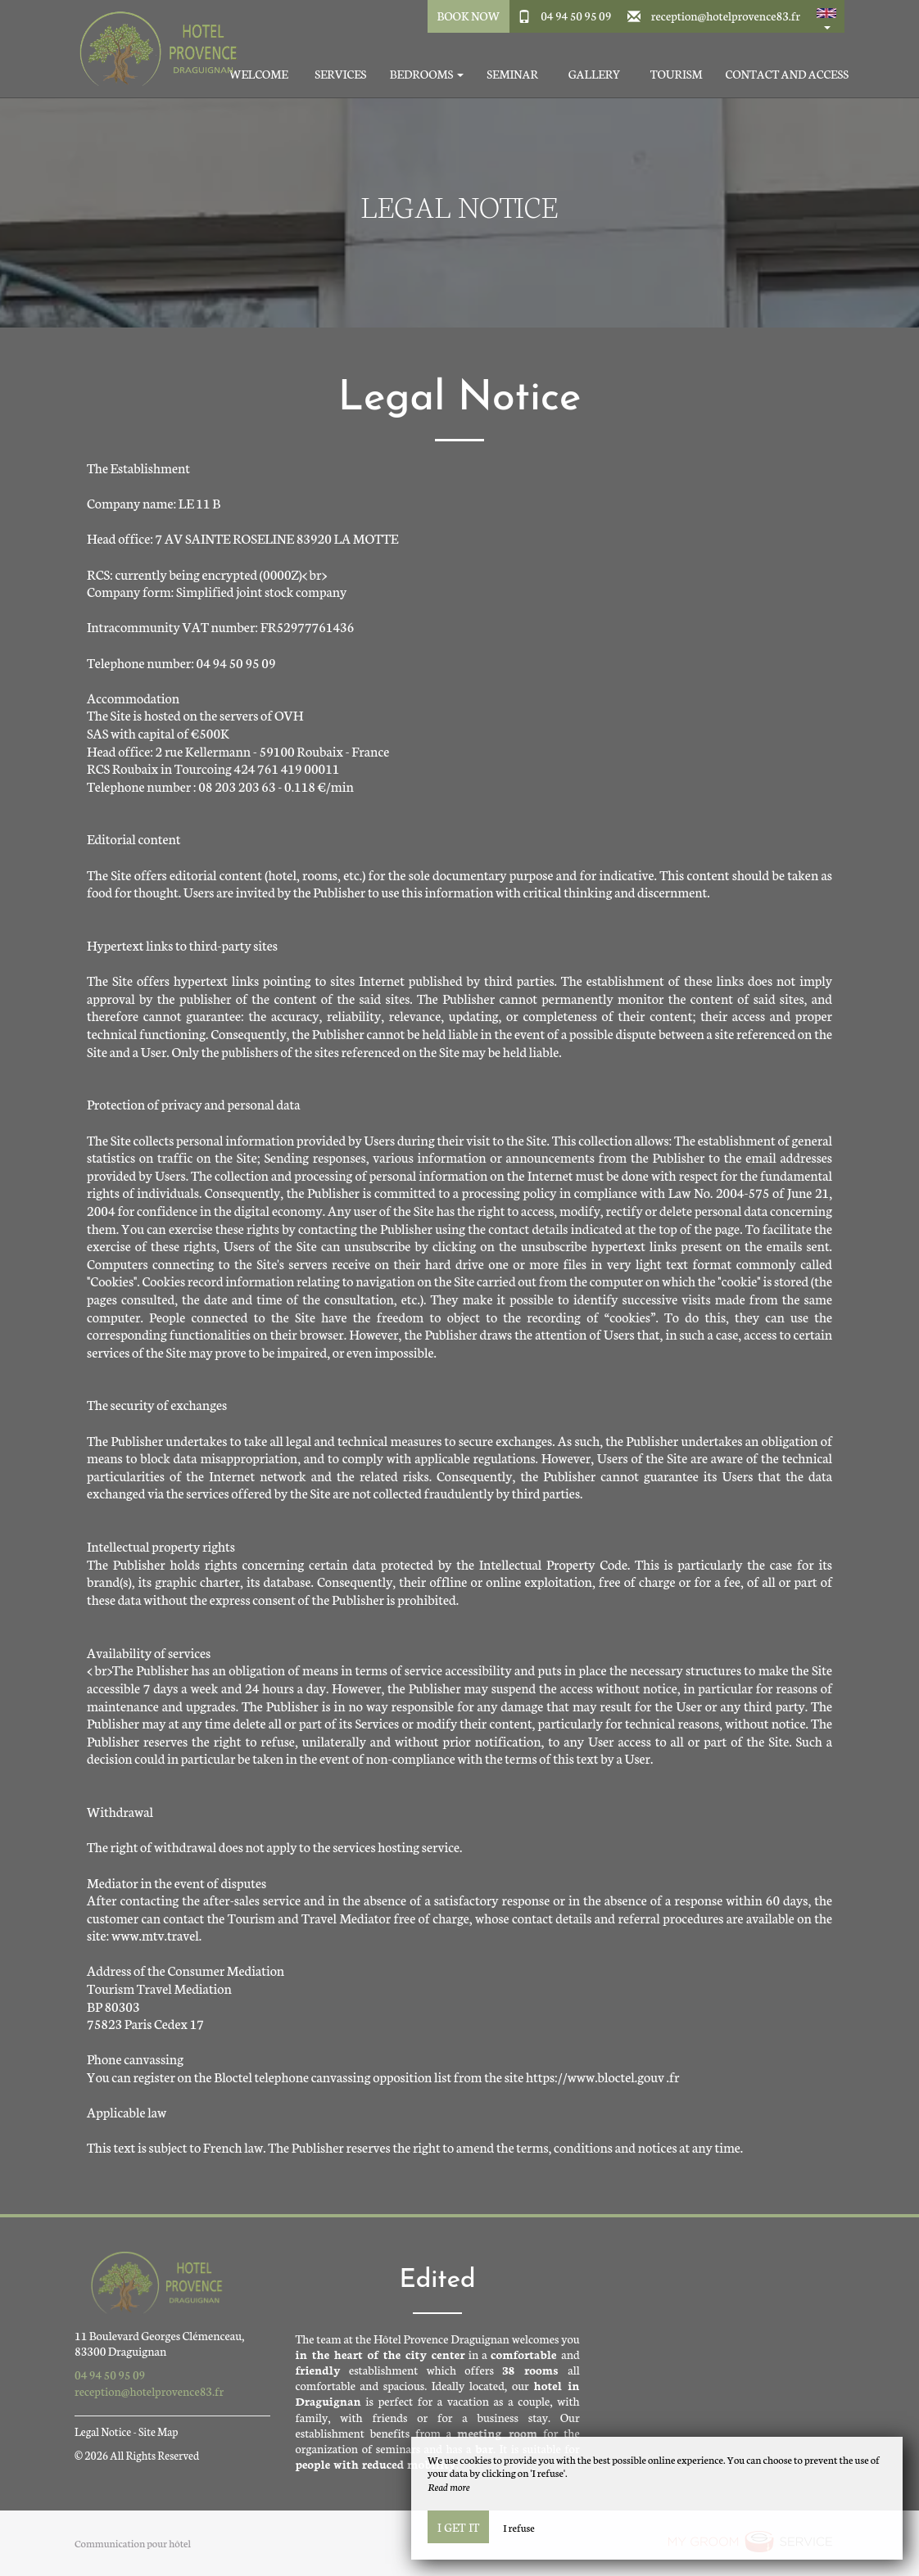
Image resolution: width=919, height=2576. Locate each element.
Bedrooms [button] (427, 74)
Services (340, 74)
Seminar (512, 74)
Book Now (468, 15)
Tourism (676, 74)
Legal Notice (103, 2431)
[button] (826, 16)
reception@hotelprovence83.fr (725, 15)
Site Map (158, 2431)
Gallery (594, 74)
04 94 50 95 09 (576, 15)
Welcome (258, 74)
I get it (458, 2527)
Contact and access (787, 74)
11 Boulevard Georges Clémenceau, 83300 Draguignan (160, 2343)
